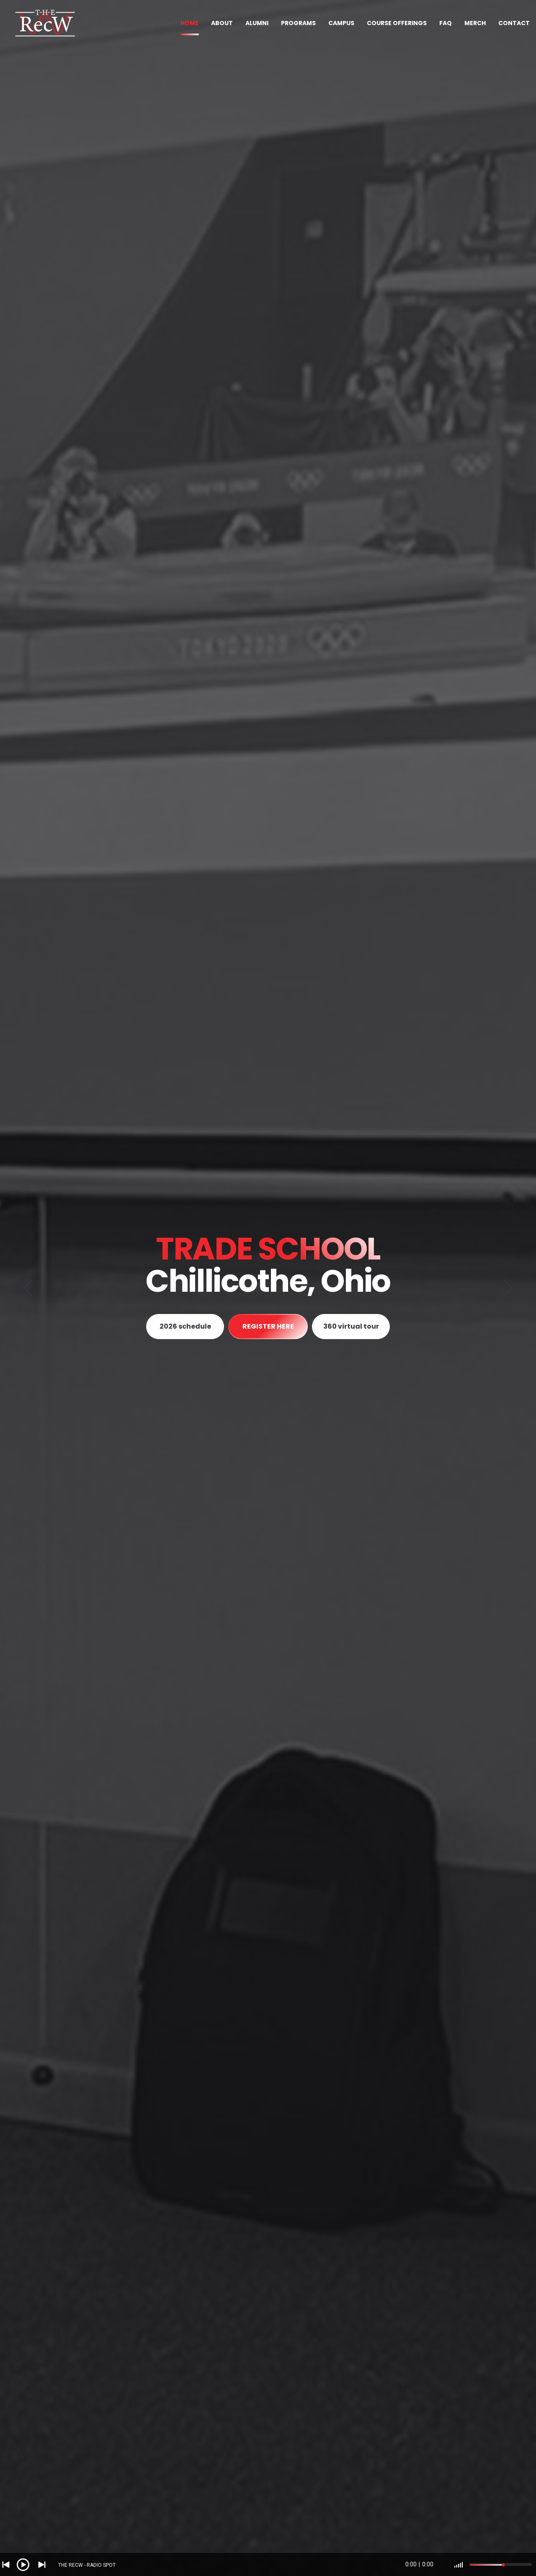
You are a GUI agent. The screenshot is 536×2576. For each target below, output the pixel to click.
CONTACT (514, 23)
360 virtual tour (351, 1326)
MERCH (475, 23)
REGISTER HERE (268, 1326)
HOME (189, 23)
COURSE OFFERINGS (397, 23)
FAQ (445, 23)
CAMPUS (341, 23)
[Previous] (28, 1288)
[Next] (508, 1288)
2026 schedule (185, 1326)
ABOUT (222, 23)
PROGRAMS (298, 23)
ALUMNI (256, 23)
